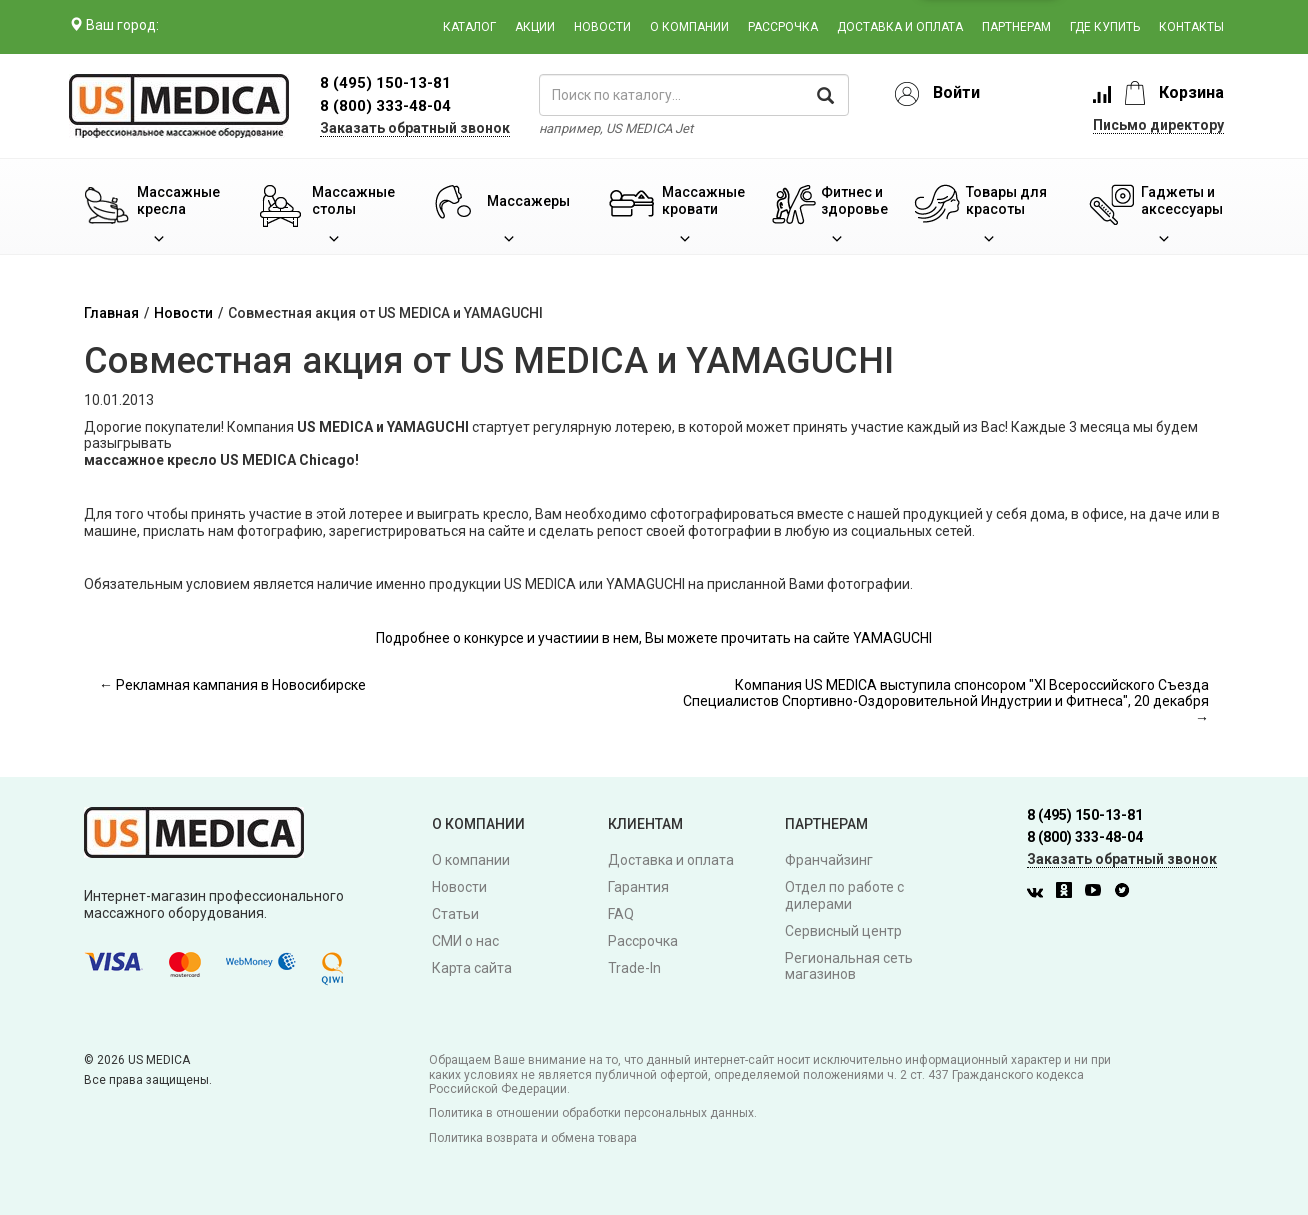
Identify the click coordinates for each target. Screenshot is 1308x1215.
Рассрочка (783, 27)
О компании (689, 27)
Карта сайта (472, 968)
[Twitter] (1127, 893)
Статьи (455, 914)
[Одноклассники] (1069, 893)
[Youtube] (1098, 893)
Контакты (1191, 27)
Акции (535, 27)
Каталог (469, 27)
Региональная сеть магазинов (849, 966)
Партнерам (1016, 27)
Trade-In (634, 968)
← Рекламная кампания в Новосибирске (232, 685)
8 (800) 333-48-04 (385, 106)
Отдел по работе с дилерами (844, 895)
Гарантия (638, 887)
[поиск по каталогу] (694, 95)
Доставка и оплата (900, 27)
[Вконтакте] (1040, 893)
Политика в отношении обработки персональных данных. (593, 1113)
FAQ (621, 914)
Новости (602, 27)
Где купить (1105, 27)
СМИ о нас (465, 941)
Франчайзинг (829, 860)
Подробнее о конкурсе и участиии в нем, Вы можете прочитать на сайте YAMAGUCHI (654, 638)
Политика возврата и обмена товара (533, 1138)
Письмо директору (1158, 125)
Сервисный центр (843, 931)
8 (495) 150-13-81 (1085, 815)
